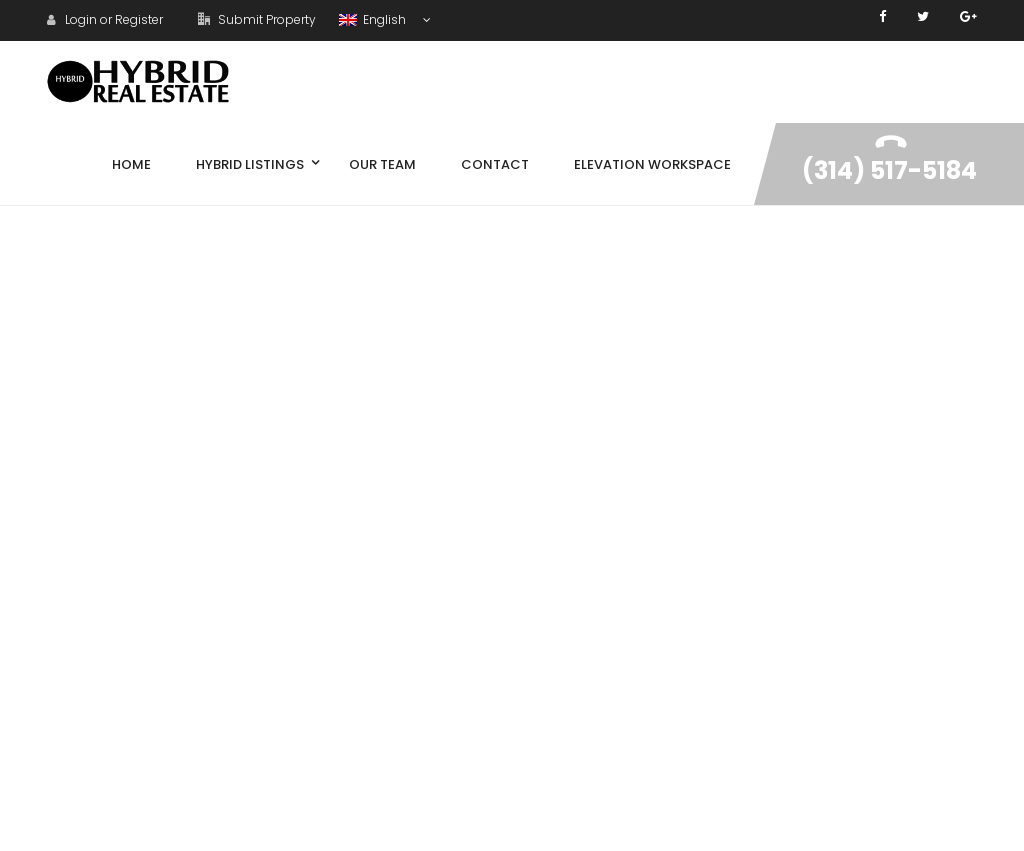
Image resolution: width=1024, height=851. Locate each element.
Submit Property (257, 19)
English (374, 19)
